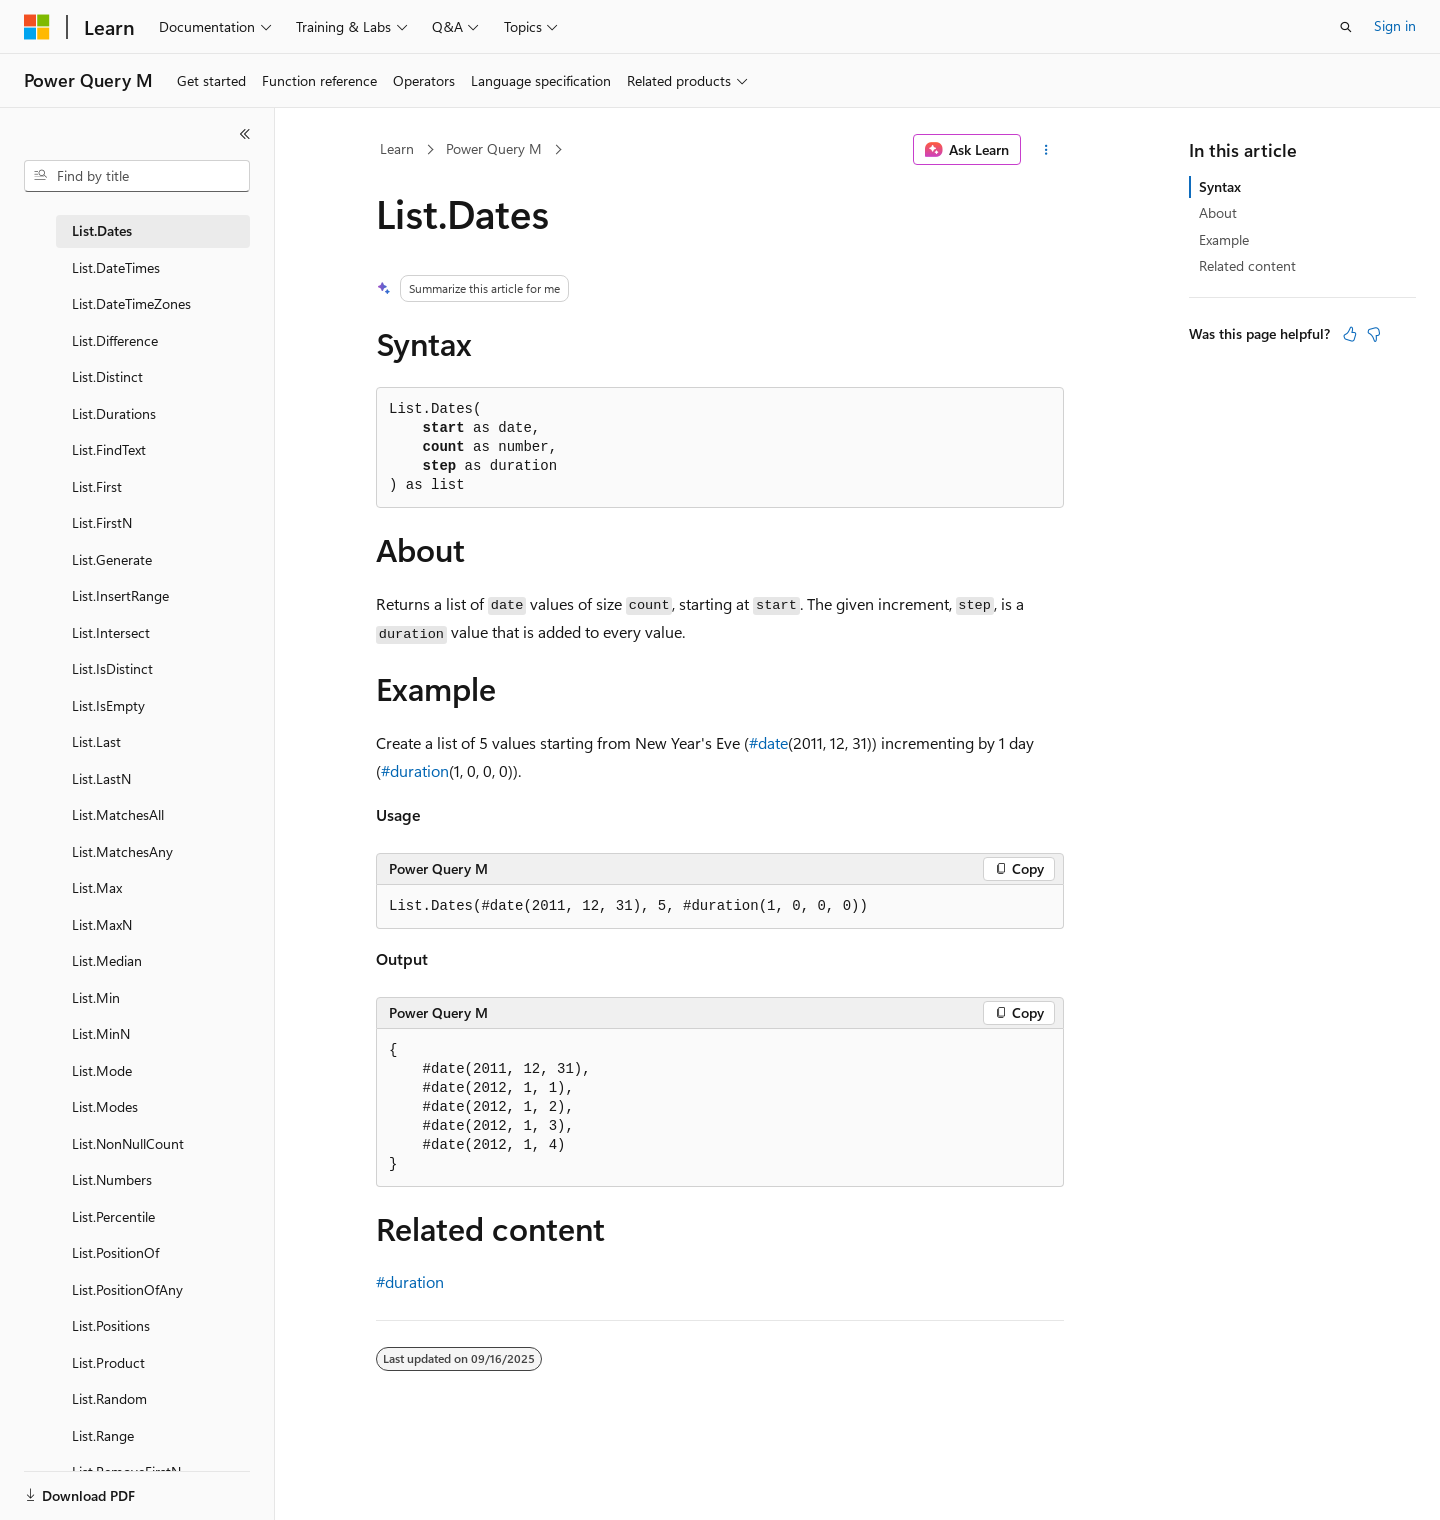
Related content (1247, 265)
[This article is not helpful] (1374, 334)
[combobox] (137, 176)
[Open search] (1346, 27)
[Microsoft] (37, 27)
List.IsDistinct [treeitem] (112, 668)
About (1218, 212)
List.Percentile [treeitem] (113, 1216)
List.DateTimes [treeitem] (116, 267)
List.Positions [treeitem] (111, 1325)
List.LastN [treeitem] (101, 778)
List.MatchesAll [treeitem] (118, 814)
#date (768, 742)
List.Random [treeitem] (109, 1398)
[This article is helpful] (1350, 334)
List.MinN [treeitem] (101, 1033)
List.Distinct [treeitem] (107, 376)
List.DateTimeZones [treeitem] (131, 303)
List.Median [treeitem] (107, 960)
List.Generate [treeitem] (112, 559)
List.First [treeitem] (97, 486)
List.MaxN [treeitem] (102, 924)
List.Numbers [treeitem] (112, 1179)
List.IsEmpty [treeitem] (108, 705)
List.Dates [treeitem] (102, 230)
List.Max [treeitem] (97, 887)
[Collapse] (245, 134)
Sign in (1395, 25)
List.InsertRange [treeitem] (120, 595)
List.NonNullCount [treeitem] (128, 1143)
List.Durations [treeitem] (114, 413)
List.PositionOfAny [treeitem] (127, 1289)
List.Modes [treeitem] (105, 1106)
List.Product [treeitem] (108, 1362)
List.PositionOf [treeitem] (115, 1252)
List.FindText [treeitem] (109, 449)
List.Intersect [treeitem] (111, 632)
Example (1224, 239)
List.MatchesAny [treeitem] (122, 851)
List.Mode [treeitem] (102, 1070)
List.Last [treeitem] (96, 741)
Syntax (1220, 186)
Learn (397, 148)
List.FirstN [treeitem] (102, 522)
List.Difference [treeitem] (115, 340)
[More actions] (1046, 150)
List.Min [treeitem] (96, 997)
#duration (415, 770)
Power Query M (494, 148)
